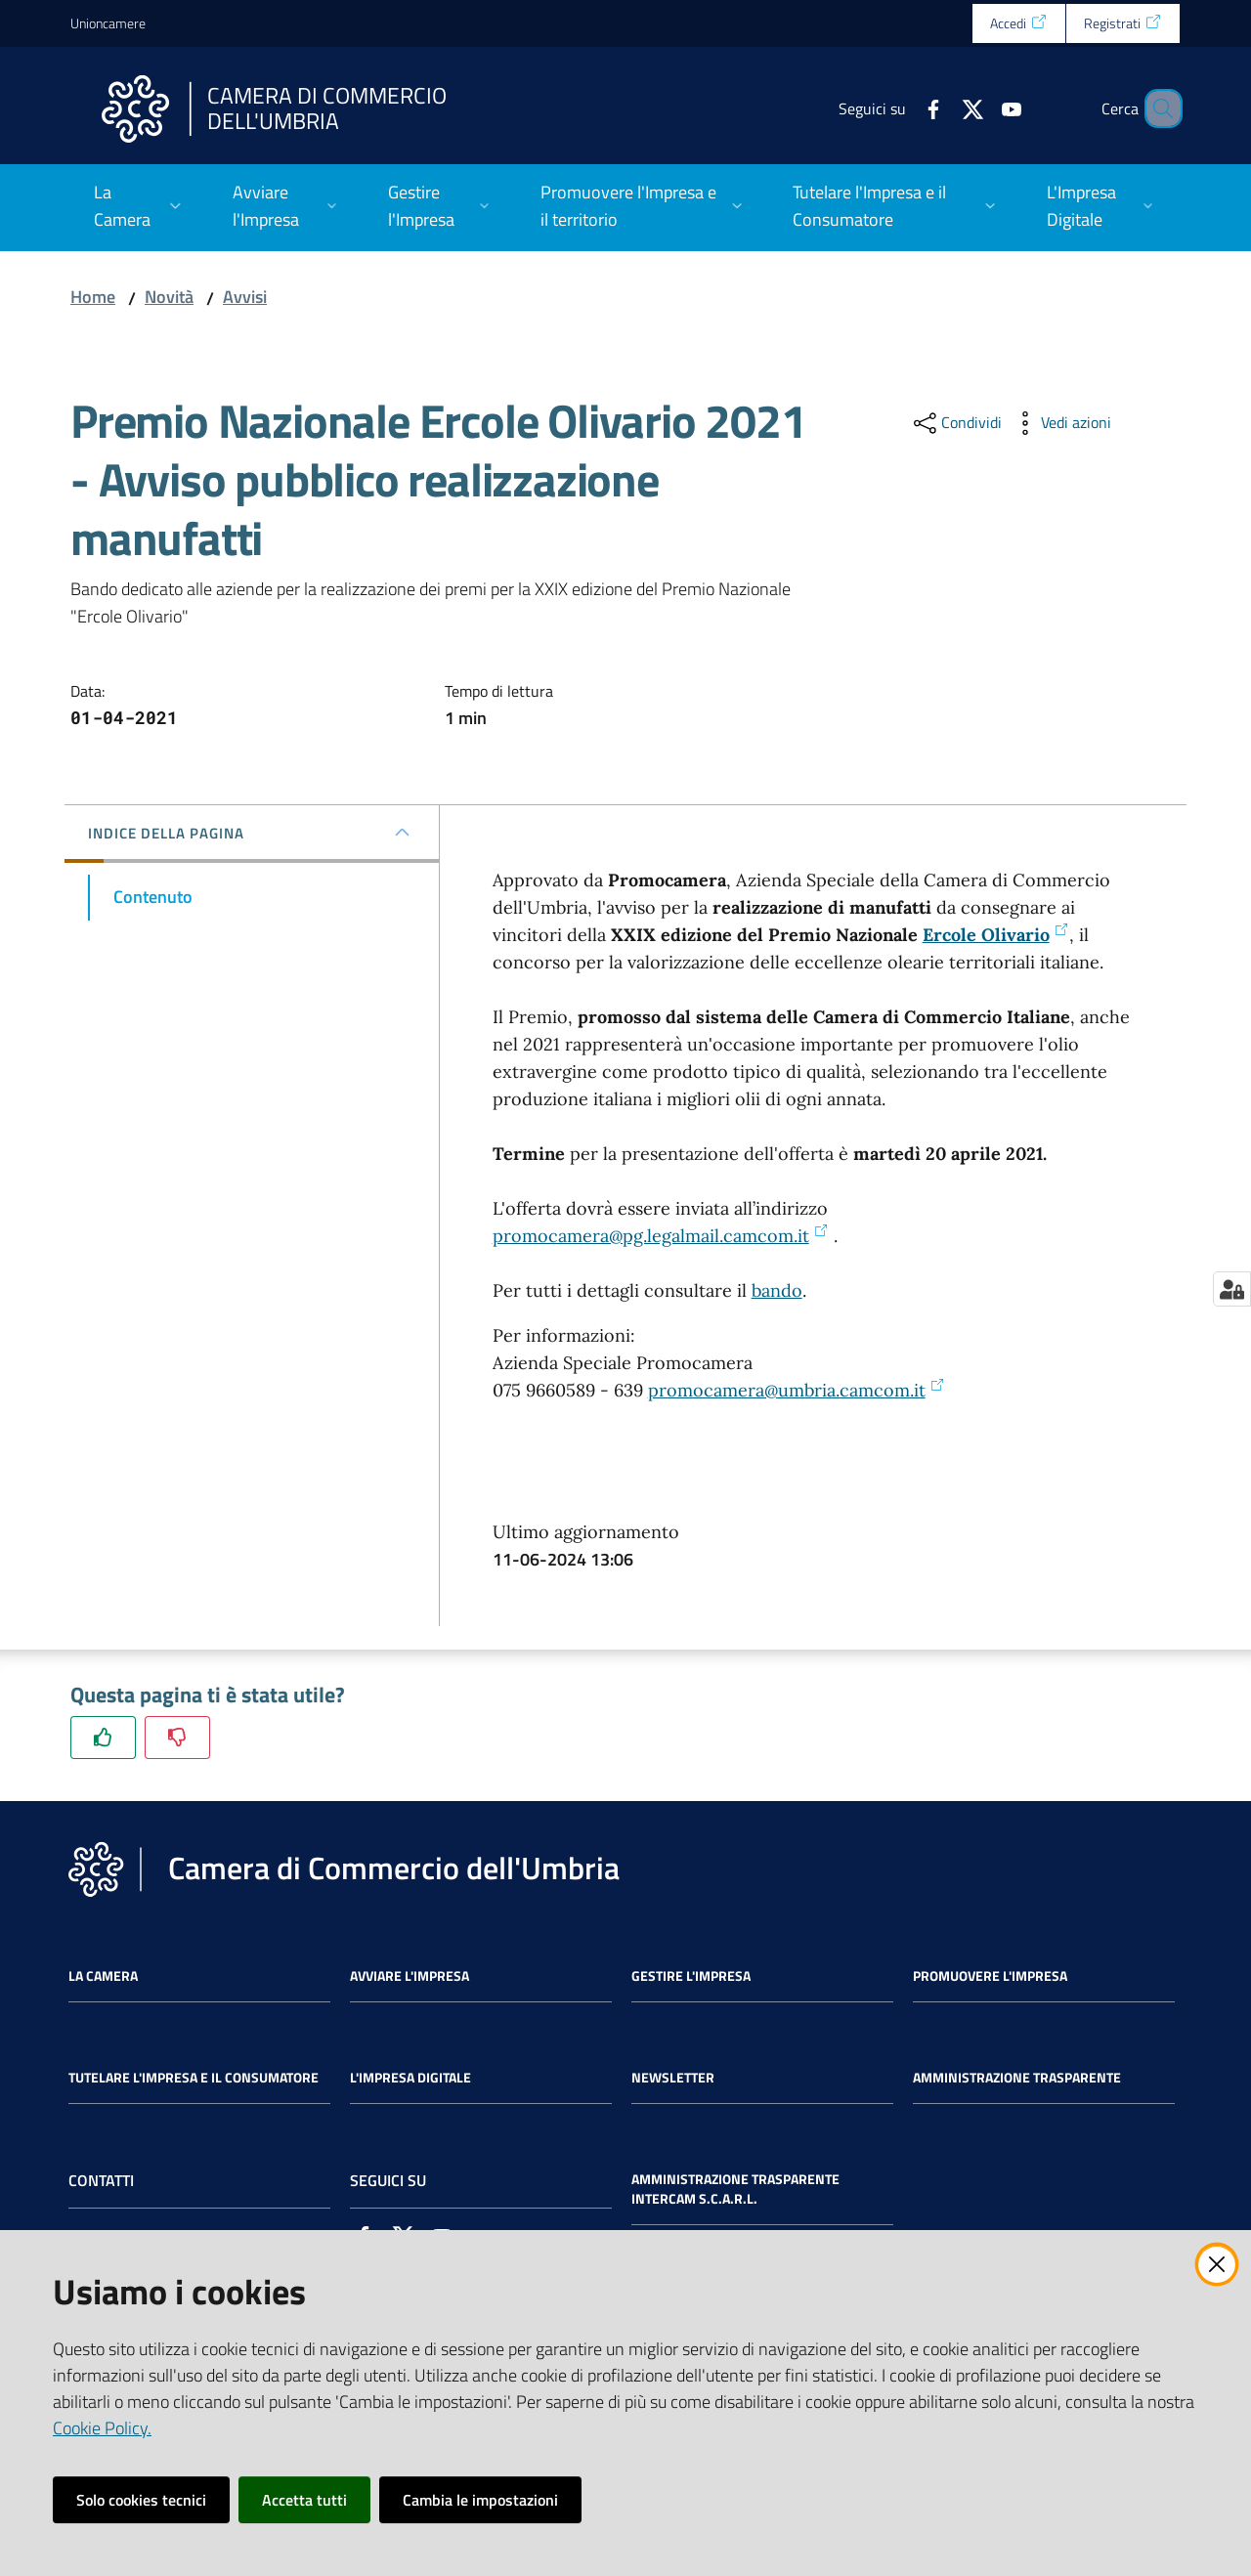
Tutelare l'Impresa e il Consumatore (193, 2077)
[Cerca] (1157, 108)
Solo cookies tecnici (141, 2500)
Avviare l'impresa (409, 1976)
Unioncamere (108, 23)
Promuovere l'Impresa (990, 1976)
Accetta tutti (304, 2500)
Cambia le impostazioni (480, 2500)
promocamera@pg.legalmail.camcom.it (661, 1235)
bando (777, 1290)
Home (92, 296)
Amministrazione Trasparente (1017, 2077)
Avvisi (245, 296)
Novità (169, 296)
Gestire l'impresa (691, 1976)
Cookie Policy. (102, 2428)
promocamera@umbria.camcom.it (796, 1390)
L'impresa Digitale (410, 2077)
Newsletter (672, 2077)
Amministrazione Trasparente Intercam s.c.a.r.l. (735, 2189)
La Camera (103, 1976)
